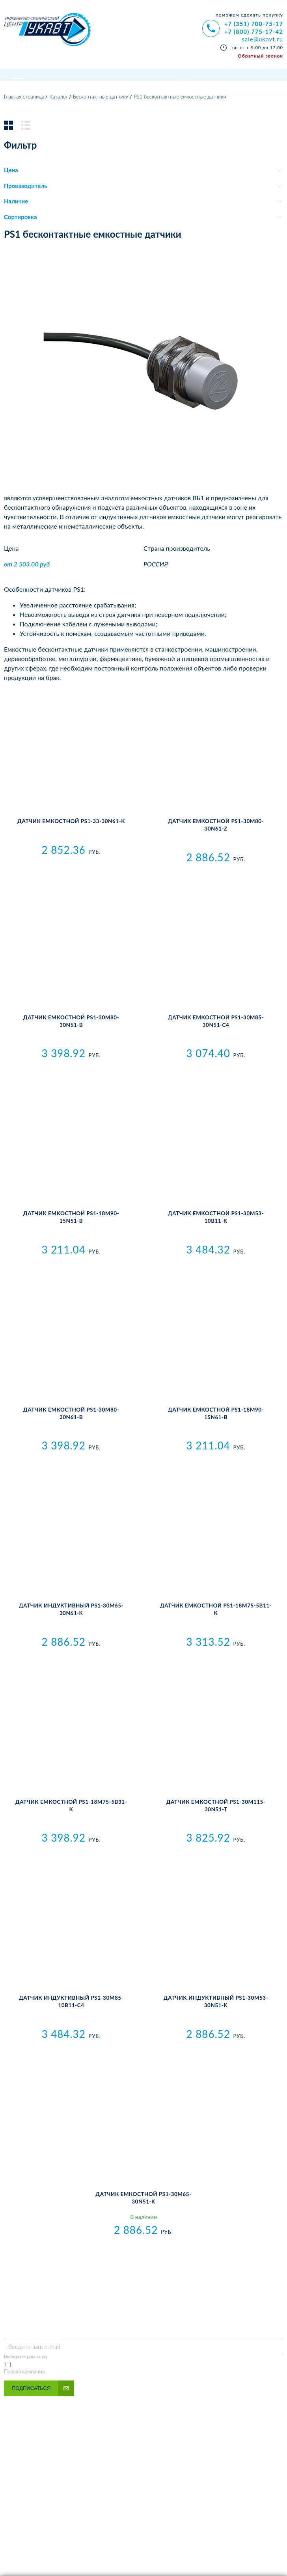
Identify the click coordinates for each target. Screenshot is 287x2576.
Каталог (58, 111)
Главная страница (24, 111)
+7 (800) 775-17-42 (253, 31)
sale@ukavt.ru (262, 39)
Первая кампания (24, 2386)
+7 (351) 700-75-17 (253, 23)
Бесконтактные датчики (101, 111)
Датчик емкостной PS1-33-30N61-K (71, 836)
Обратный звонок (260, 56)
